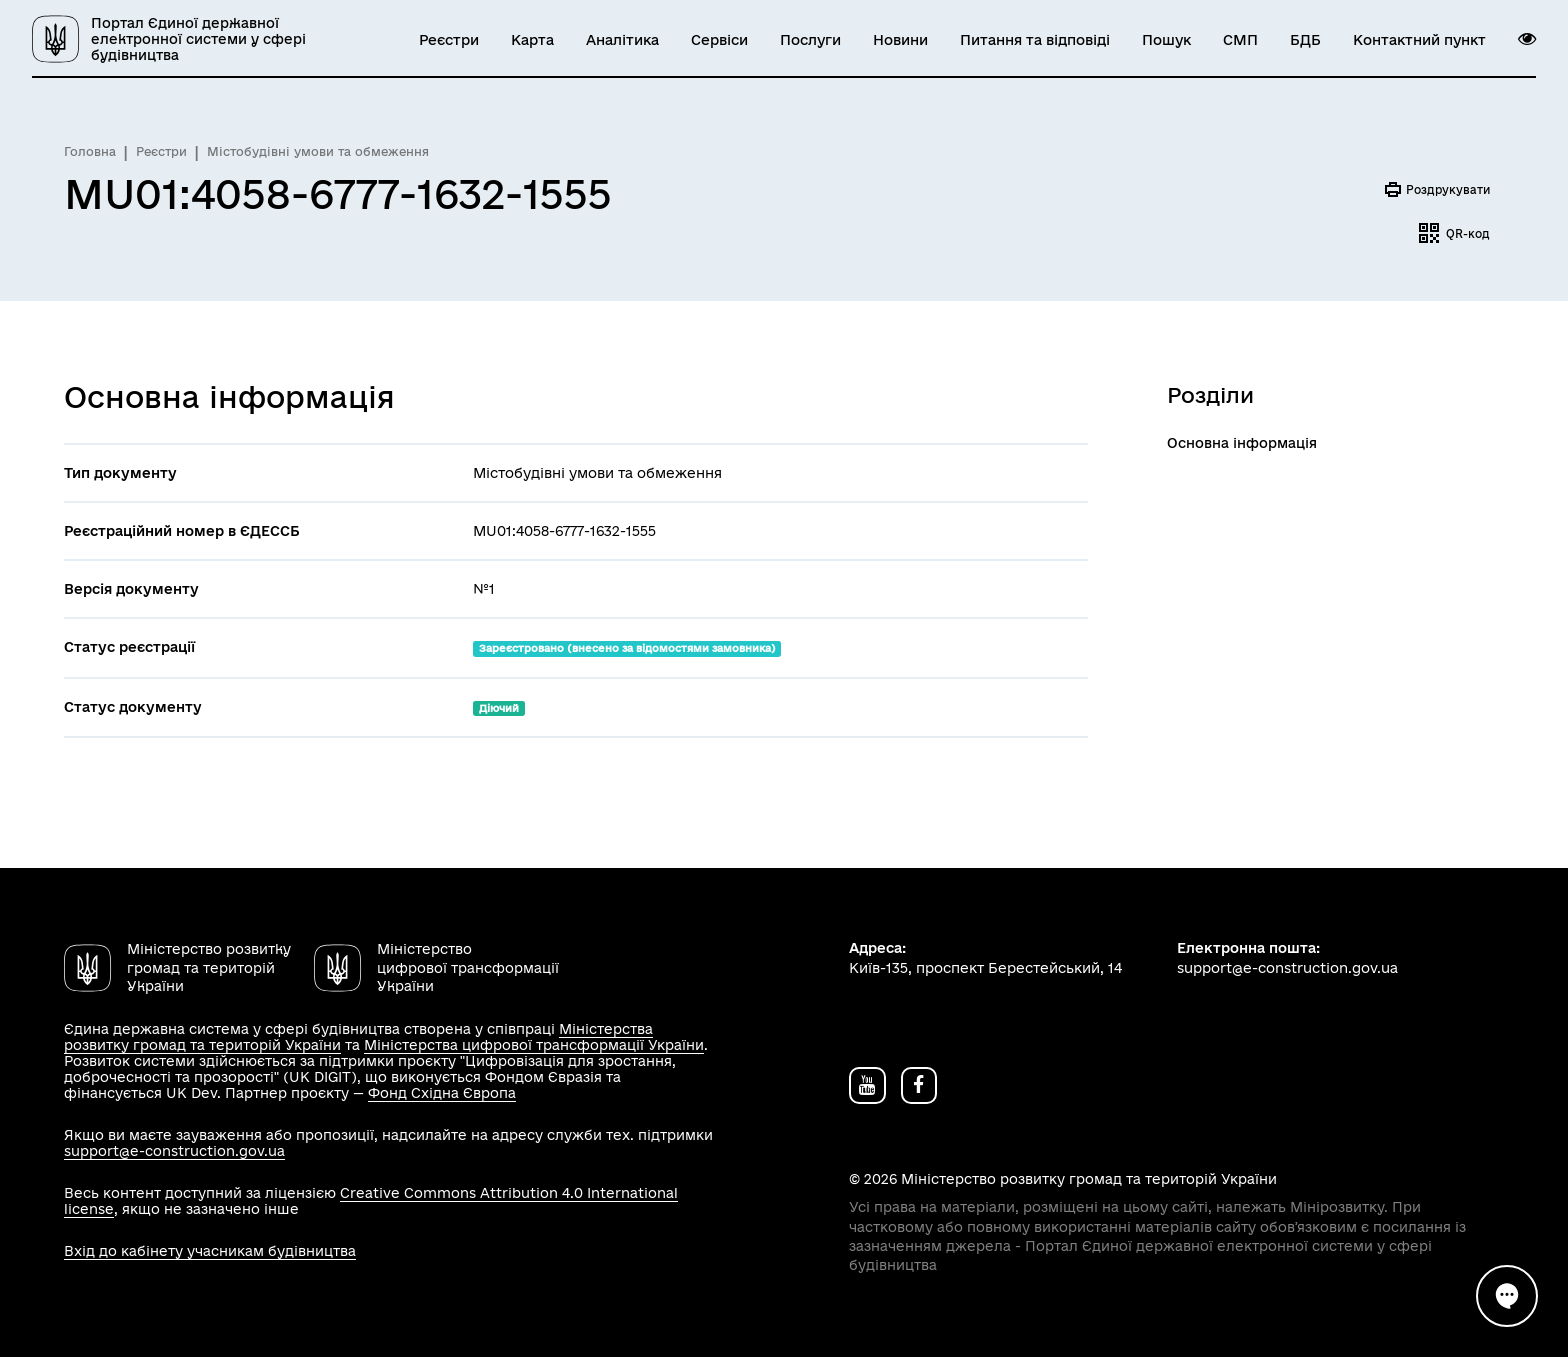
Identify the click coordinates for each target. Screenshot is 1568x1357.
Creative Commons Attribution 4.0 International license (371, 1201)
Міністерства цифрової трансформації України (534, 1045)
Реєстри (449, 40)
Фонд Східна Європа (442, 1093)
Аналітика (622, 40)
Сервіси (719, 40)
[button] (1527, 39)
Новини (900, 40)
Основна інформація (1242, 443)
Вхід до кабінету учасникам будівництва (210, 1251)
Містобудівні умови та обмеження (318, 151)
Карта (532, 40)
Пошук (1166, 40)
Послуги (810, 40)
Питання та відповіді (1035, 40)
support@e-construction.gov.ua (174, 1151)
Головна (90, 151)
